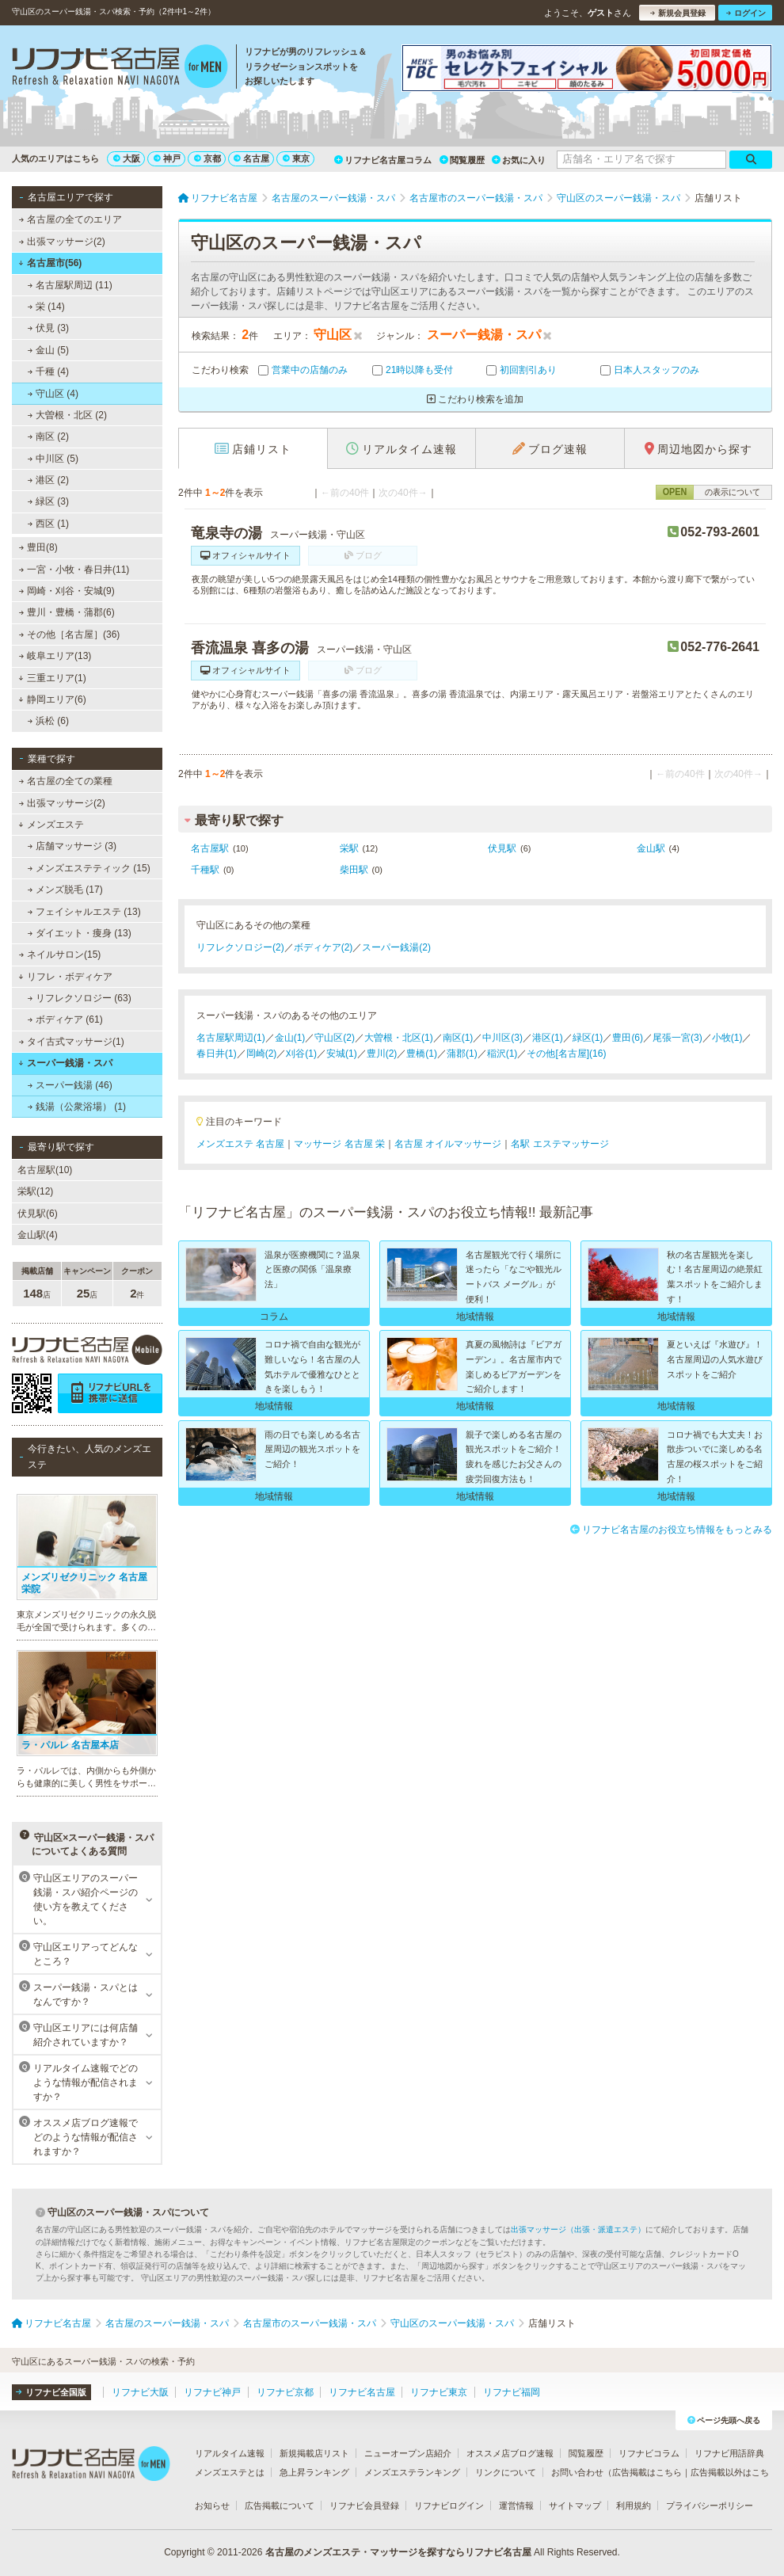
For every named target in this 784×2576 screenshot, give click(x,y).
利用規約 (633, 2505)
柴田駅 (354, 869)
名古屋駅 (210, 848)
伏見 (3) (48, 327)
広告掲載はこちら (647, 2472)
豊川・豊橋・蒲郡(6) (67, 612)
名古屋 (251, 158)
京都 (207, 158)
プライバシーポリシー (709, 2505)
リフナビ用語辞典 (729, 2453)
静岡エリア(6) (52, 699)
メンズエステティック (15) (89, 868)
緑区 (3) (48, 501)
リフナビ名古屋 (362, 2392)
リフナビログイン (449, 2505)
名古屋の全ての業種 (65, 781)
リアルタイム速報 (230, 2453)
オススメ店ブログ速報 (510, 2453)
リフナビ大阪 (140, 2392)
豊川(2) (382, 1053)
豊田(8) (38, 547)
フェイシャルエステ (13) (84, 911)
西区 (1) (48, 523)
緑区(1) (588, 1037)
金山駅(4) (37, 1234)
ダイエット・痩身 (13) (79, 933)
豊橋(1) (421, 1053)
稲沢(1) (502, 1053)
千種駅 (205, 869)
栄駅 (349, 848)
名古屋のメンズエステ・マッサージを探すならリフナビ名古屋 (398, 2552)
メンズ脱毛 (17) (65, 889)
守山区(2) (334, 1037)
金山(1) (290, 1037)
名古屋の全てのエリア (70, 219)
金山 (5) (48, 350)
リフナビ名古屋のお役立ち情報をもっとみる (671, 1529)
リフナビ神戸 (212, 2392)
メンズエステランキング (412, 2472)
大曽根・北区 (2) (67, 415)
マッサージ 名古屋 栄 (339, 1143)
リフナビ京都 (285, 2392)
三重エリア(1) (52, 678)
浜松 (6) (48, 720)
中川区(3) (502, 1037)
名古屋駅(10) (44, 1170)
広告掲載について (279, 2505)
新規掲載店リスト (314, 2453)
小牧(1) (727, 1037)
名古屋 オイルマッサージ (447, 1143)
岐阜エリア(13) (55, 655)
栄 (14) (46, 306)
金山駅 (651, 848)
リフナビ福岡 (511, 2392)
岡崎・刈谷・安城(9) (67, 590)
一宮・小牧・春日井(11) (74, 569)
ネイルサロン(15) (60, 954)
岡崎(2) (261, 1053)
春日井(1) (216, 1053)
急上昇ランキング (314, 2472)
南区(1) (458, 1037)
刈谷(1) (301, 1053)
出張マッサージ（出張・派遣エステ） (578, 2229)
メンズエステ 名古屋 (240, 1143)
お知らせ (212, 2505)
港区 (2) (48, 480)
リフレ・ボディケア (65, 976)
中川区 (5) (53, 458)
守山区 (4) (53, 393)
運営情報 (516, 2505)
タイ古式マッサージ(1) (71, 1041)
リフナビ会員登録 (364, 2505)
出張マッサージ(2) (62, 241)
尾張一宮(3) (677, 1037)
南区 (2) (48, 436)
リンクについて (505, 2472)
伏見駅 (502, 848)
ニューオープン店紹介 (407, 2453)
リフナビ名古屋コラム (383, 160)
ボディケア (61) (65, 1019)
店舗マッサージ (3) (72, 846)
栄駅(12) (35, 1191)
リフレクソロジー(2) (240, 947)
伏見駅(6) (37, 1213)
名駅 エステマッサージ (559, 1143)
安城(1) (341, 1053)
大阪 (126, 158)
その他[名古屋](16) (566, 1053)
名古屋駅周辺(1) (230, 1037)
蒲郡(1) (462, 1053)
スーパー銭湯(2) (396, 947)
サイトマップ (575, 2505)
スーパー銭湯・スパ (65, 1063)
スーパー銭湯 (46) (70, 1085)
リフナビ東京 (438, 2392)
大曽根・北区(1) (398, 1037)
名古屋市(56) (50, 263)
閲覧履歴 (462, 160)
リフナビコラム (648, 2453)
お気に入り (519, 160)
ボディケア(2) (323, 947)
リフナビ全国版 (51, 2392)
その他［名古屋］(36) (69, 634)
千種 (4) (48, 371)
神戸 (167, 158)
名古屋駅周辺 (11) (70, 285)
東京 (296, 158)
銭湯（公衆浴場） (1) (77, 1106)
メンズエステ (51, 824)
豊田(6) (627, 1037)
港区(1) (547, 1037)
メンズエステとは (230, 2472)
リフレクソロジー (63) (79, 998)
